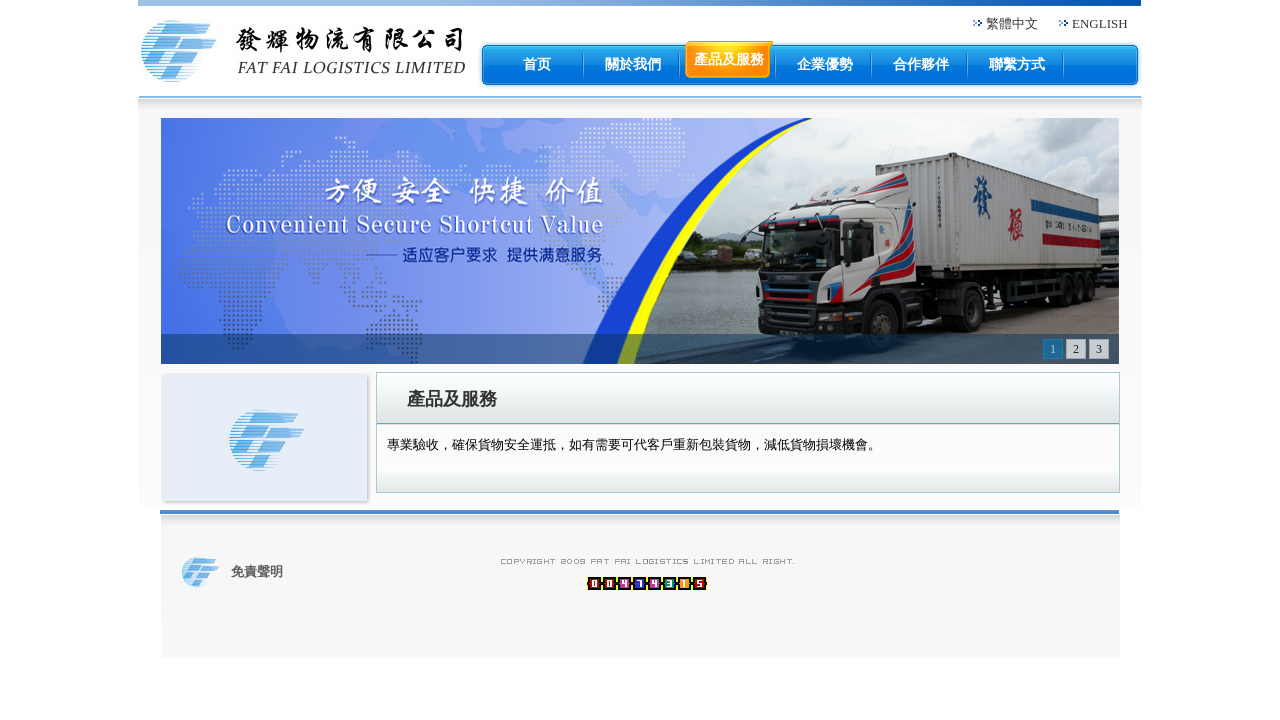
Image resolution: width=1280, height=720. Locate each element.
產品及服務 (452, 399)
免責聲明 (257, 571)
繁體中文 (1012, 23)
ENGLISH (1100, 23)
